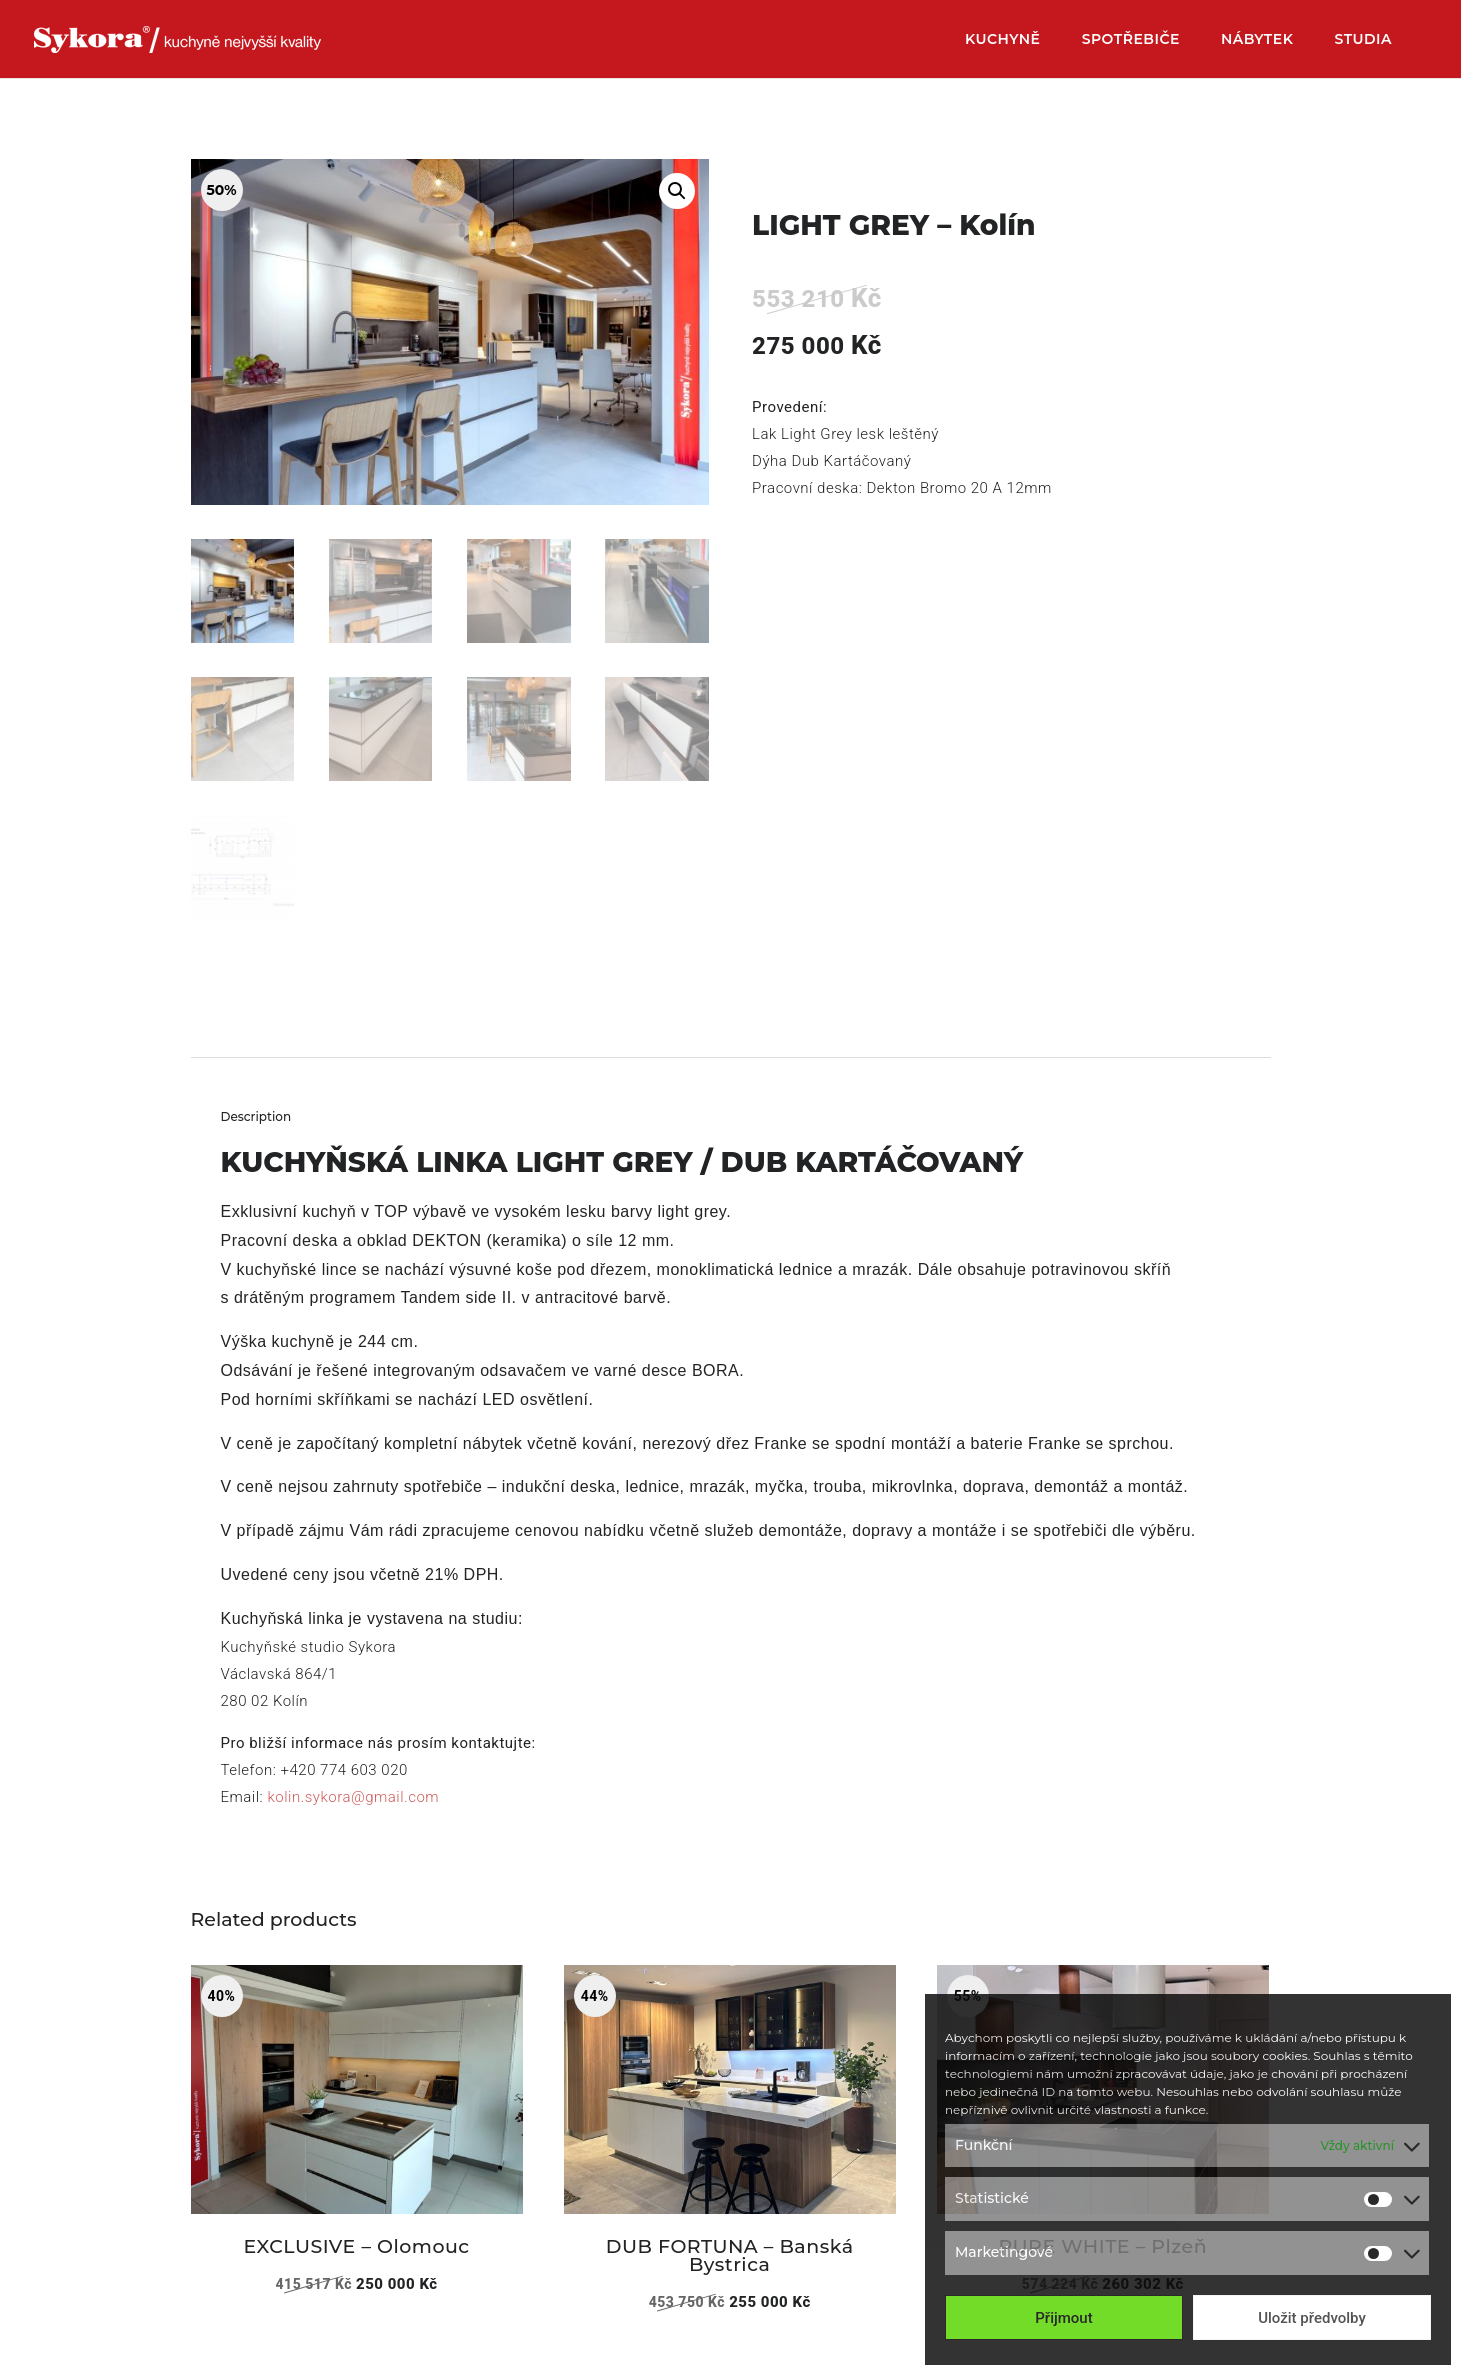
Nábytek (1257, 40)
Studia (1363, 40)
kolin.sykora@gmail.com (353, 1797)
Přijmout (1063, 2318)
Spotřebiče (1131, 40)
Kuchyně (1003, 40)
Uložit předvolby (1312, 2318)
